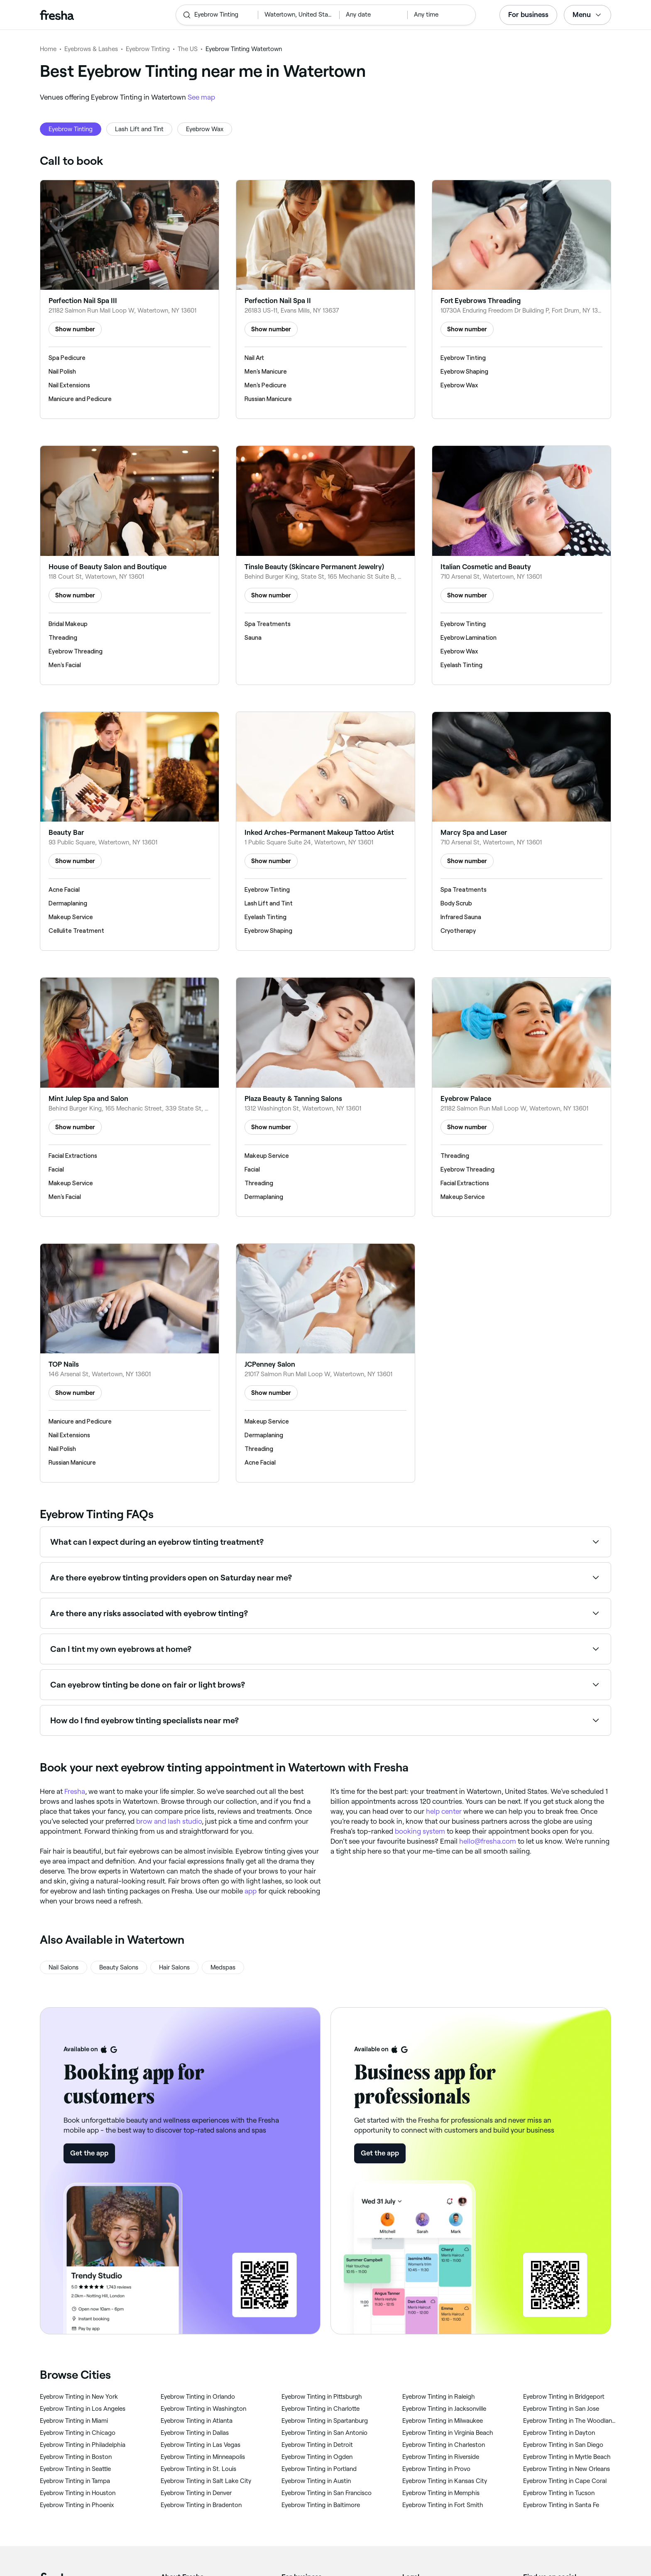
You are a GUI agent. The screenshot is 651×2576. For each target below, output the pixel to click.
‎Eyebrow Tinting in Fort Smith (442, 2505)
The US (188, 49)
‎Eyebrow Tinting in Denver (196, 2493)
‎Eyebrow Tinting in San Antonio (324, 2432)
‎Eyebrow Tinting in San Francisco (326, 2493)
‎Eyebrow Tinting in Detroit (317, 2444)
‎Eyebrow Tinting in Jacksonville (444, 2408)
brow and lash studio (169, 1821)
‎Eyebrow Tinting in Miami (74, 2420)
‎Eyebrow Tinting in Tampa (75, 2481)
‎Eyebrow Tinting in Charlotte (320, 2408)
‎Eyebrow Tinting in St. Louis (198, 2469)
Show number (75, 329)
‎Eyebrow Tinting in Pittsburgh (321, 2396)
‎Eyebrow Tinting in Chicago (77, 2432)
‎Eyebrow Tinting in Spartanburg (324, 2420)
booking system (420, 1831)
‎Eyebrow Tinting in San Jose (561, 2408)
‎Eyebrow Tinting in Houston (77, 2493)
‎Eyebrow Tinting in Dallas (195, 2432)
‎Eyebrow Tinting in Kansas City (444, 2481)
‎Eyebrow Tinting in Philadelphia (82, 2444)
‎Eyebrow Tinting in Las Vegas (200, 2444)
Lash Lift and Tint (139, 129)
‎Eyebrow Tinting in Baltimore (320, 2505)
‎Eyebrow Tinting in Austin (316, 2481)
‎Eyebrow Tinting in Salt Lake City (206, 2481)
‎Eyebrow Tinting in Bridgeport (563, 2396)
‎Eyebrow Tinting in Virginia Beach (447, 2432)
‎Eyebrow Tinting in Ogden (316, 2457)
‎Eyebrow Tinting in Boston (76, 2457)
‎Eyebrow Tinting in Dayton (559, 2432)
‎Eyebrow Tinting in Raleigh (438, 2396)
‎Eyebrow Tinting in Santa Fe (561, 2505)
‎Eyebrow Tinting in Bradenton (201, 2505)
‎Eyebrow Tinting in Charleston (443, 2444)
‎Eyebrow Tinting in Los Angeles (82, 2408)
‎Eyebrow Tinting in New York (79, 2396)
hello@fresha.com (487, 1841)
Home (48, 49)
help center (444, 1811)
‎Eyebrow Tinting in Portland (319, 2469)
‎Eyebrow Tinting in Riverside (440, 2457)
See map (201, 97)
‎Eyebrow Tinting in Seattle (75, 2469)
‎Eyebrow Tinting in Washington (203, 2408)
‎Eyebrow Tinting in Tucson (559, 2493)
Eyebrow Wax (204, 129)
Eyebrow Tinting (148, 49)
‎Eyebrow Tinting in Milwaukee (442, 2420)
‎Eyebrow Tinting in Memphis (441, 2493)
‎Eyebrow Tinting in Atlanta (196, 2420)
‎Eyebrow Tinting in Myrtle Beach (567, 2457)
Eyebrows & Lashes (91, 49)
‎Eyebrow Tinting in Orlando (198, 2396)
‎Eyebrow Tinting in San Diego (563, 2444)
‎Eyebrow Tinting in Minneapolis (203, 2457)
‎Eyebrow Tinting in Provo (436, 2469)
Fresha (74, 1791)
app (251, 1891)
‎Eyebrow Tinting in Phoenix (77, 2505)
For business (528, 14)
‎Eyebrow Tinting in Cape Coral (565, 2481)
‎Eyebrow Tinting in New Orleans (566, 2469)
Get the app (89, 2153)
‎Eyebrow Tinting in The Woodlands (570, 2420)
